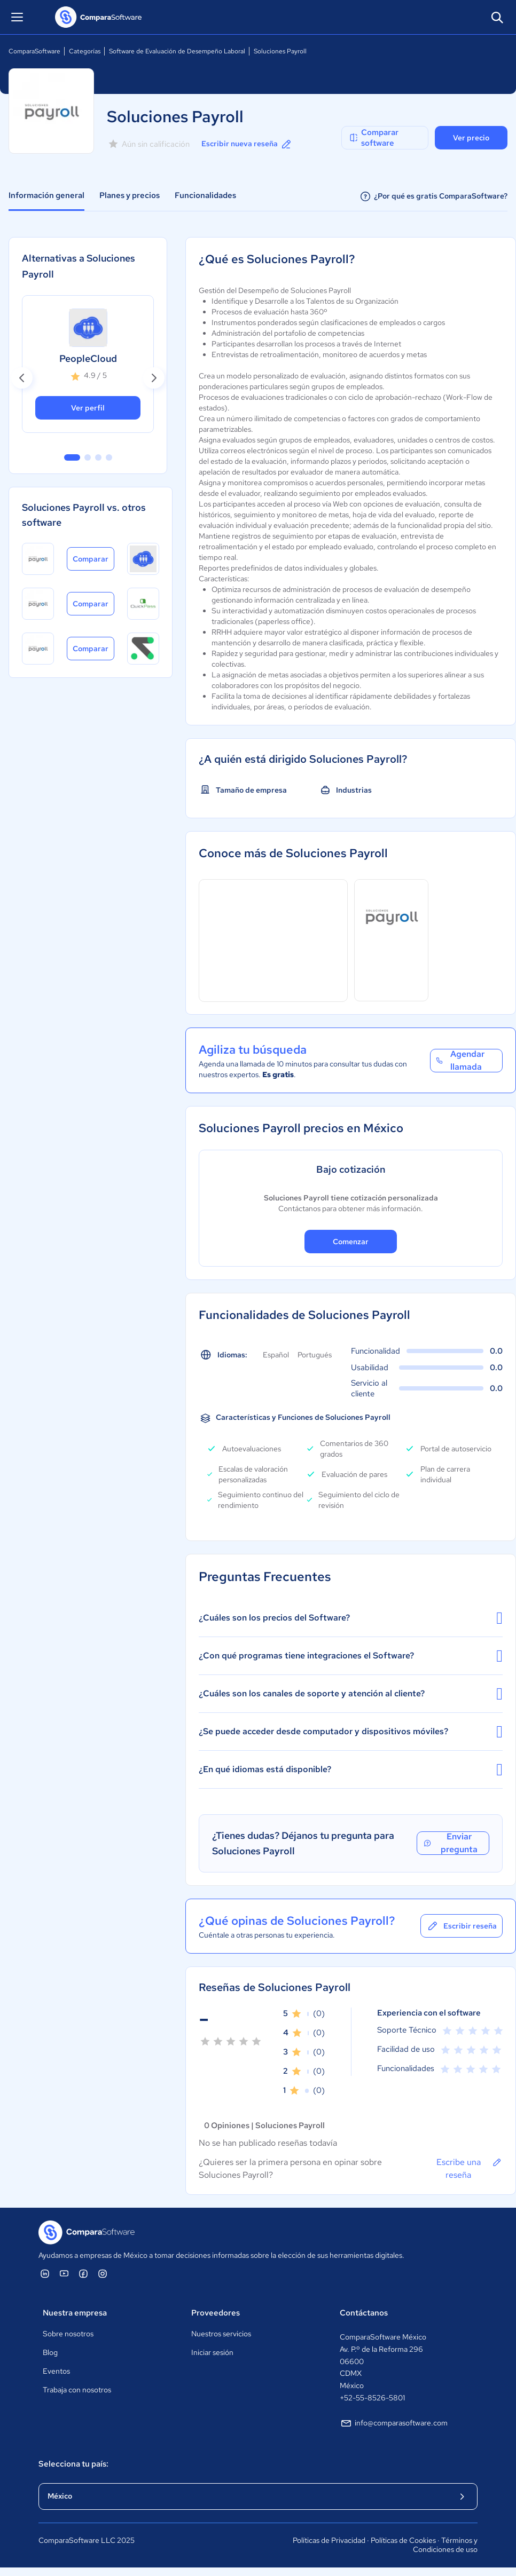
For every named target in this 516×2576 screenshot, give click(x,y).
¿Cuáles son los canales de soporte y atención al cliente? (351, 1693)
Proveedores (215, 2313)
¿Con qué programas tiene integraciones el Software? (351, 1655)
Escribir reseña (461, 1925)
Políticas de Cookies (403, 2540)
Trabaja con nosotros (77, 2390)
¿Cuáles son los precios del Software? (351, 1617)
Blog (50, 2352)
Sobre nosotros (68, 2333)
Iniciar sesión (212, 2352)
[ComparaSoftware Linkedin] (44, 2273)
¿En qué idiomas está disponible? (351, 1769)
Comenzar (351, 1241)
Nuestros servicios (221, 2333)
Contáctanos (364, 2313)
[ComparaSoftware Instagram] (102, 2273)
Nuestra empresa (75, 2313)
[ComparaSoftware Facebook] (83, 2273)
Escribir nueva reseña (247, 144)
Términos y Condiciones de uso (445, 2545)
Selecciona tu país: (73, 2464)
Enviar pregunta (450, 1843)
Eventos (56, 2371)
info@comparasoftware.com (394, 2423)
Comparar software (373, 137)
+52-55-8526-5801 (372, 2398)
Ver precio (471, 138)
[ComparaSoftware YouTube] (64, 2273)
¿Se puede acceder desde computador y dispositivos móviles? (351, 1731)
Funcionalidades (205, 195)
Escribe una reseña (469, 2168)
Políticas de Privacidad (329, 2540)
